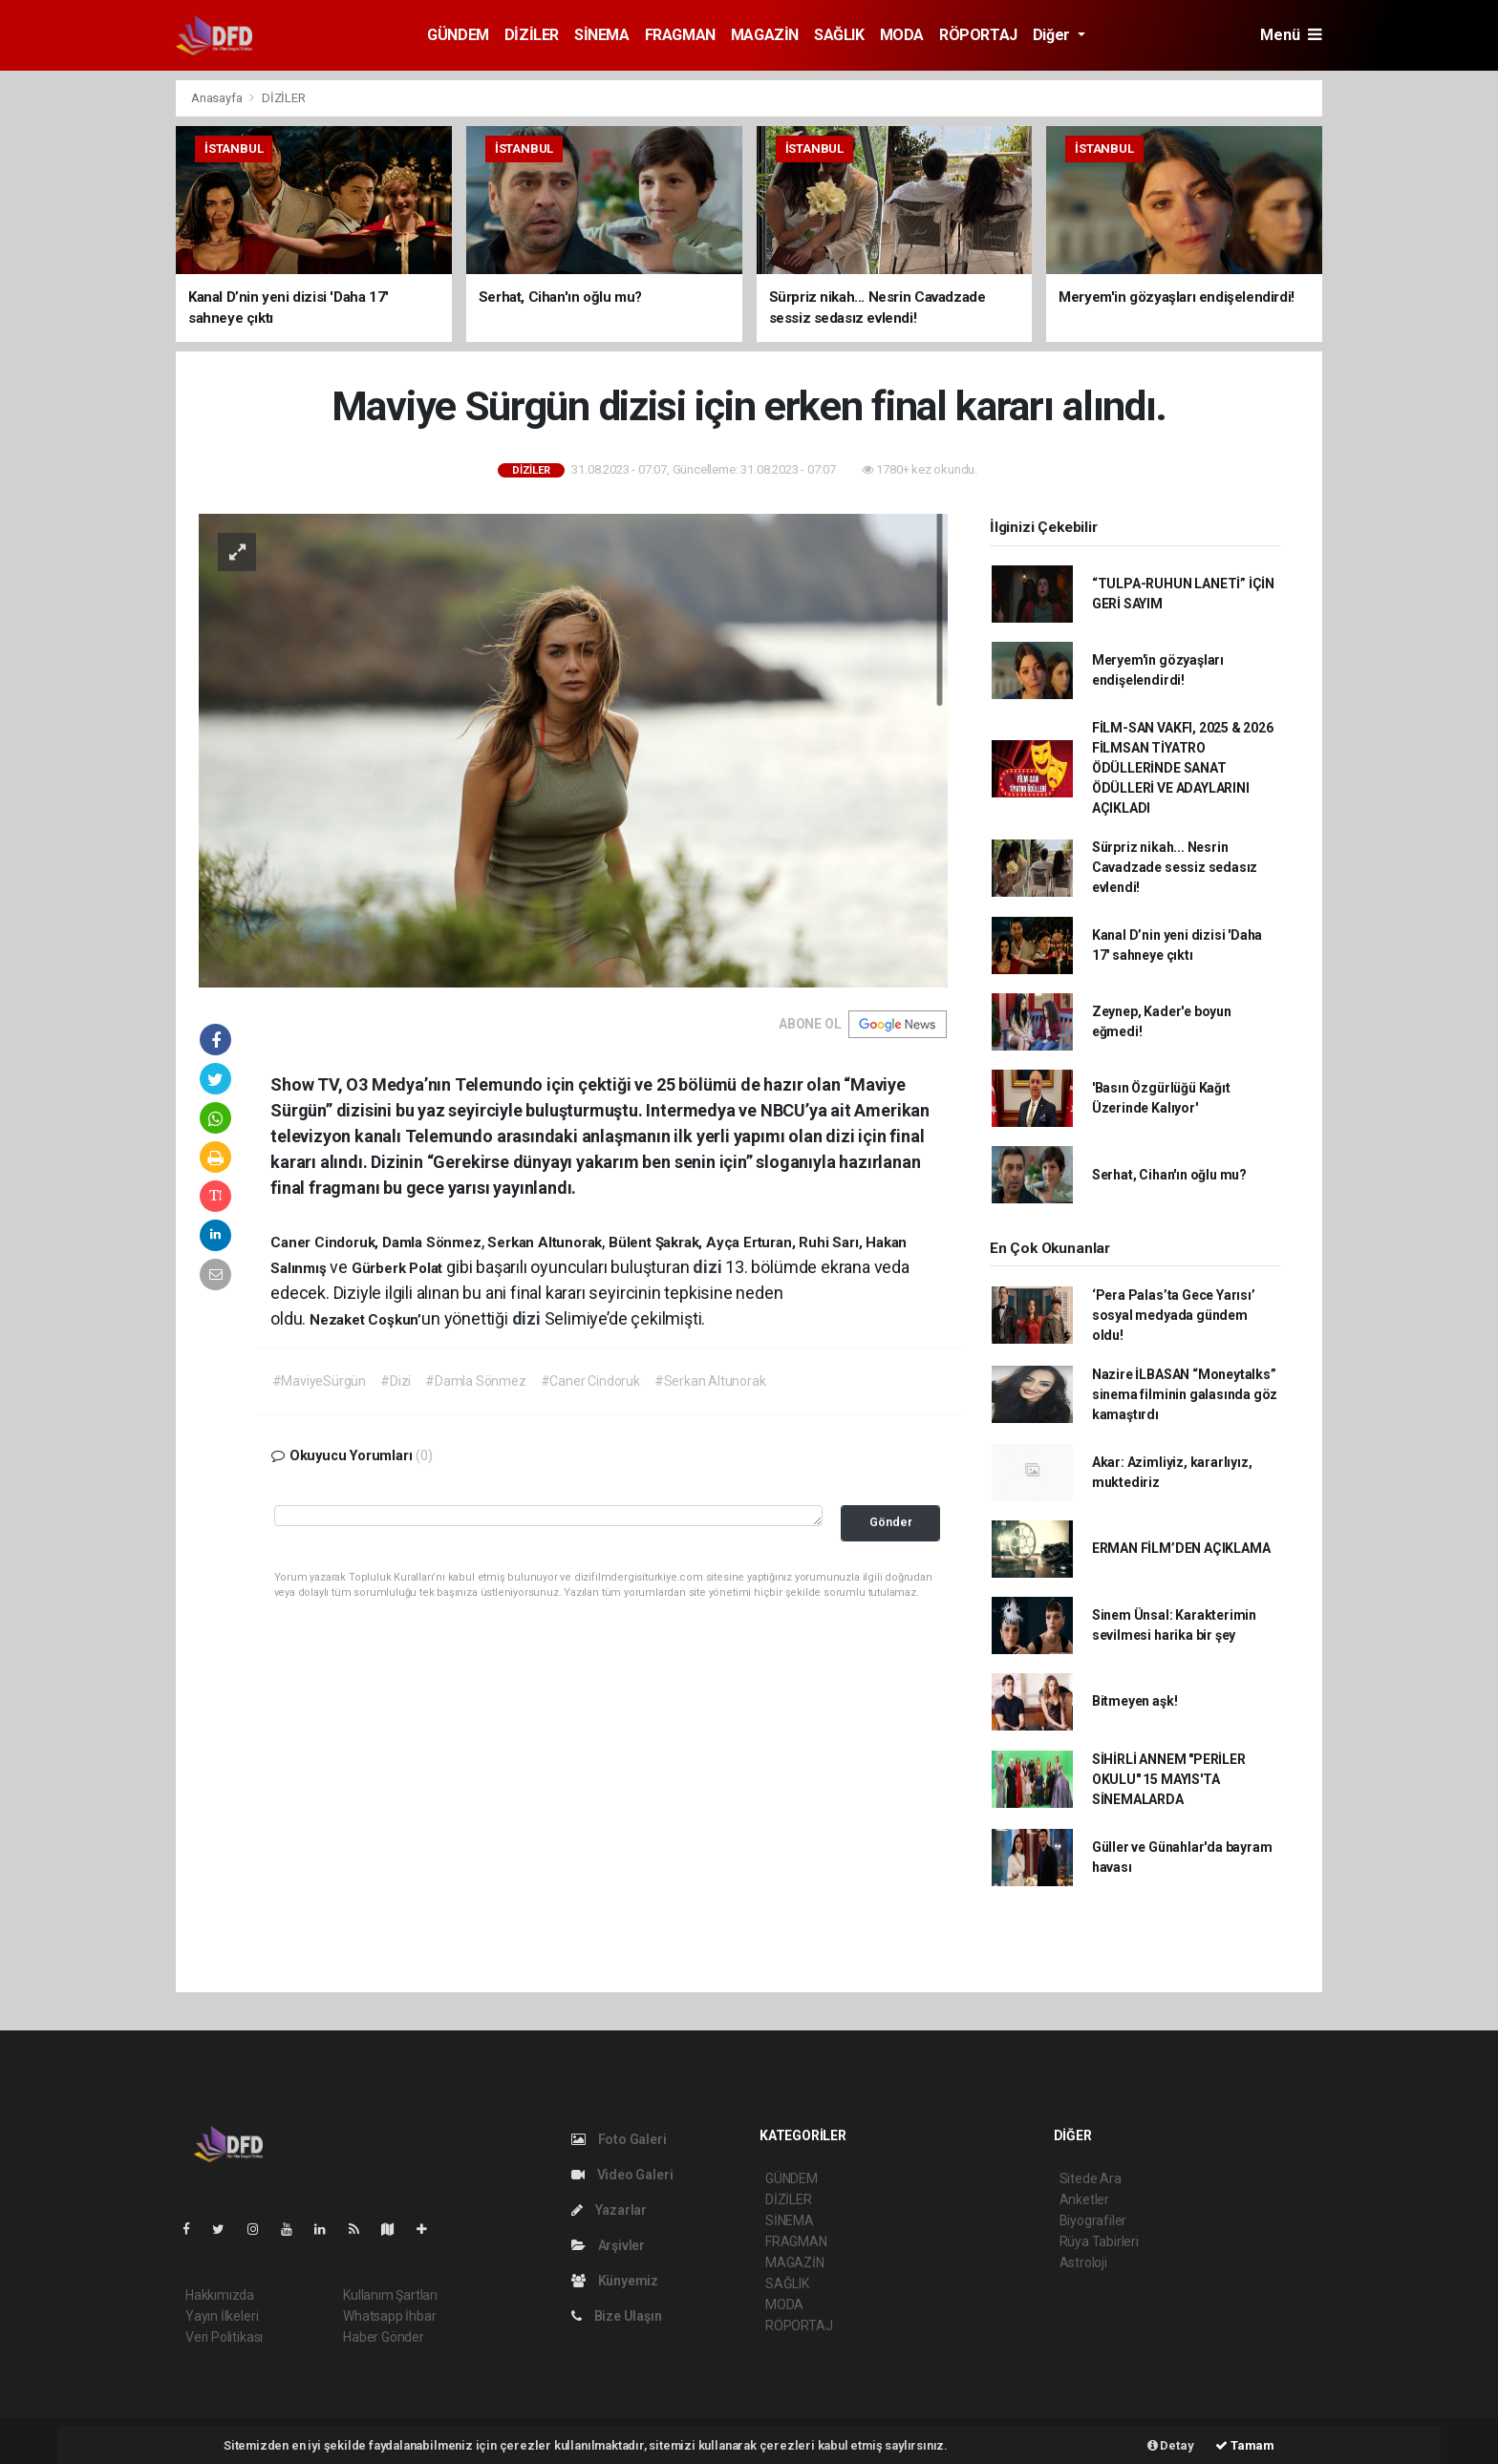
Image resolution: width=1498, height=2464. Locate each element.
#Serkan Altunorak (710, 1381)
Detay (1170, 2445)
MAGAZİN (765, 35)
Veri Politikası (224, 2337)
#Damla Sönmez (475, 1381)
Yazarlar (609, 2210)
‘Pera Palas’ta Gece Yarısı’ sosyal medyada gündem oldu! (1173, 1315)
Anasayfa (218, 98)
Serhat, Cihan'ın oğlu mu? (1169, 1174)
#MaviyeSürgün (319, 1381)
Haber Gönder (383, 2337)
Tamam (1244, 2445)
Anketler (1084, 2199)
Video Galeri (622, 2174)
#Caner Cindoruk (590, 1381)
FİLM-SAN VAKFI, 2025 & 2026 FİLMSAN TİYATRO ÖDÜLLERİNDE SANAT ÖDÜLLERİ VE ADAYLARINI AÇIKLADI (1182, 768)
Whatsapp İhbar (389, 2316)
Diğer (1053, 35)
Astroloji (1083, 2262)
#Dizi (395, 1381)
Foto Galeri (619, 2139)
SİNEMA (602, 35)
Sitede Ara (1090, 2178)
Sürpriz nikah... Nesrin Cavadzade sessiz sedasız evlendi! (1174, 867)
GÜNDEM (458, 35)
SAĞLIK (839, 35)
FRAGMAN (680, 35)
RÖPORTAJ (978, 35)
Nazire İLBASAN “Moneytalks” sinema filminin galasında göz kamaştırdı (1184, 1394)
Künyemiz (614, 2280)
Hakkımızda (219, 2295)
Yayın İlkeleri (221, 2316)
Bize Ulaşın (616, 2316)
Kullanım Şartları (390, 2295)
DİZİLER (531, 35)
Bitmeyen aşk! (1135, 1701)
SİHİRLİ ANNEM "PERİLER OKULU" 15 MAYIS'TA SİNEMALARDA (1169, 1779)
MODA (902, 35)
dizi (709, 1267)
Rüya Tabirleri (1099, 2241)
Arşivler (608, 2245)
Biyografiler (1093, 2220)
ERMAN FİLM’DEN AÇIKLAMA (1181, 1548)
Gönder (890, 1522)
